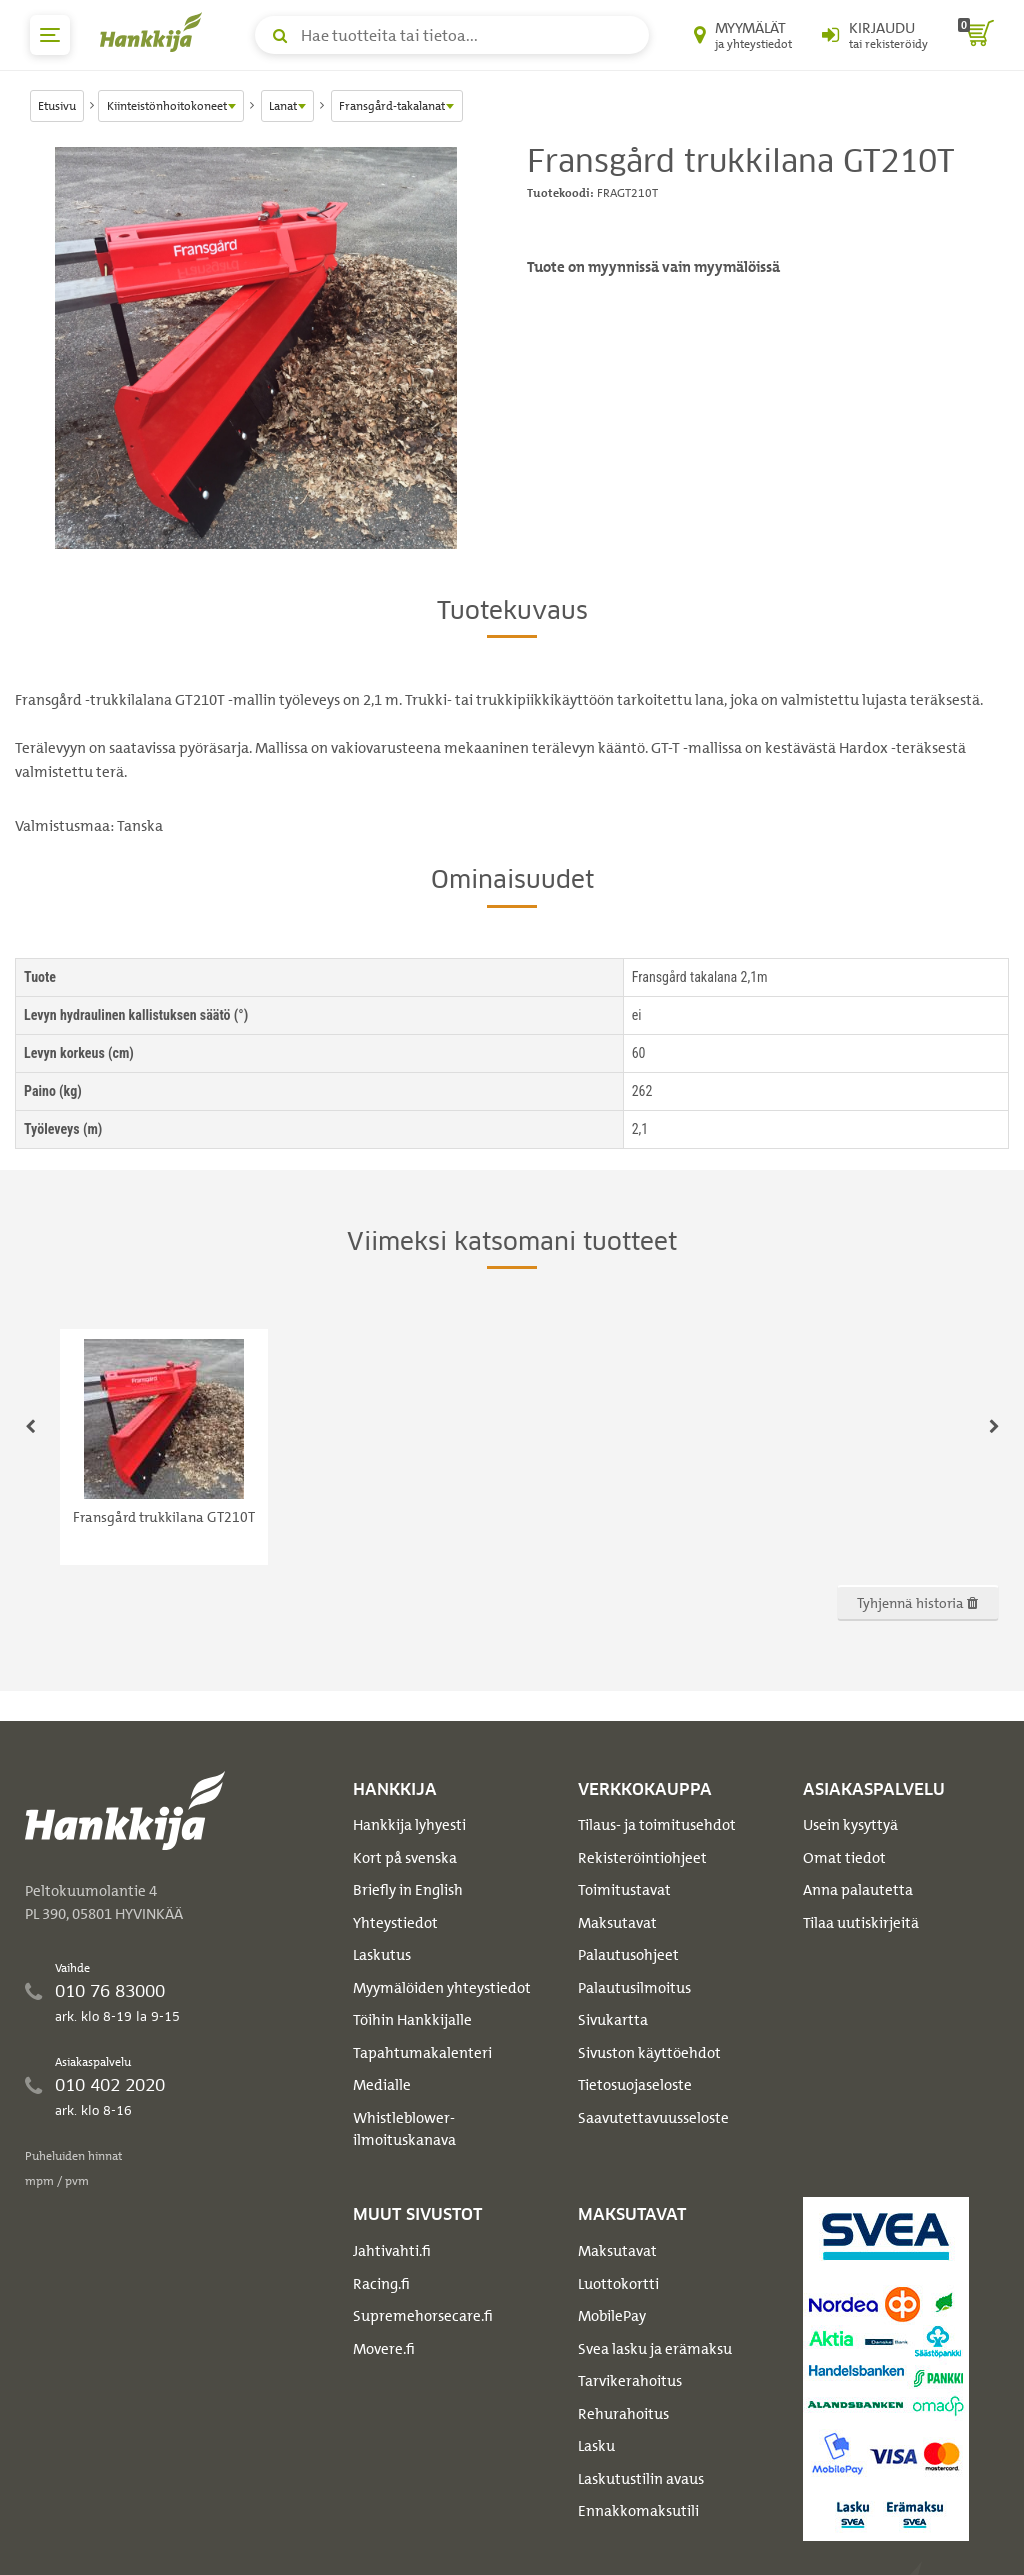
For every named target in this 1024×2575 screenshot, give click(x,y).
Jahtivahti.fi (392, 2251)
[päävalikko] (50, 35)
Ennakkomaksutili (638, 2511)
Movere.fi (384, 2349)
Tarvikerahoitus (630, 2381)
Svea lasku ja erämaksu (655, 2349)
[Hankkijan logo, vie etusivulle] (155, 32)
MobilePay (612, 2316)
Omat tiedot (844, 1858)
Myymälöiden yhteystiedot (442, 1988)
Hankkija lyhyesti (409, 1825)
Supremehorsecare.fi (423, 2316)
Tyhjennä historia (917, 1602)
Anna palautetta (858, 1890)
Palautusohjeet (628, 1955)
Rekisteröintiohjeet (642, 1858)
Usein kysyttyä (850, 1825)
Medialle (382, 2085)
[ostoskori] (976, 35)
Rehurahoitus (623, 2414)
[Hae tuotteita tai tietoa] (452, 35)
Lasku (596, 2446)
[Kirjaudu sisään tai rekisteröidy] (875, 35)
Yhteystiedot (395, 1923)
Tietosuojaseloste (635, 2085)
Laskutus (382, 1955)
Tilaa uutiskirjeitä (861, 1923)
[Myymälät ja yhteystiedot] (743, 35)
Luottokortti (618, 2284)
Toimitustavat (624, 1890)
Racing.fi (381, 2284)
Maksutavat (617, 1923)
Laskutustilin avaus (641, 2479)
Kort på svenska (405, 1858)
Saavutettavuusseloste (653, 2118)
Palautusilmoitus (634, 1988)
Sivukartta (613, 2020)
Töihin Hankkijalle (412, 2020)
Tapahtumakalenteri (422, 2053)
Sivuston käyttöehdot (649, 2053)
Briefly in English (408, 1890)
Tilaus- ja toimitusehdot (657, 1825)
